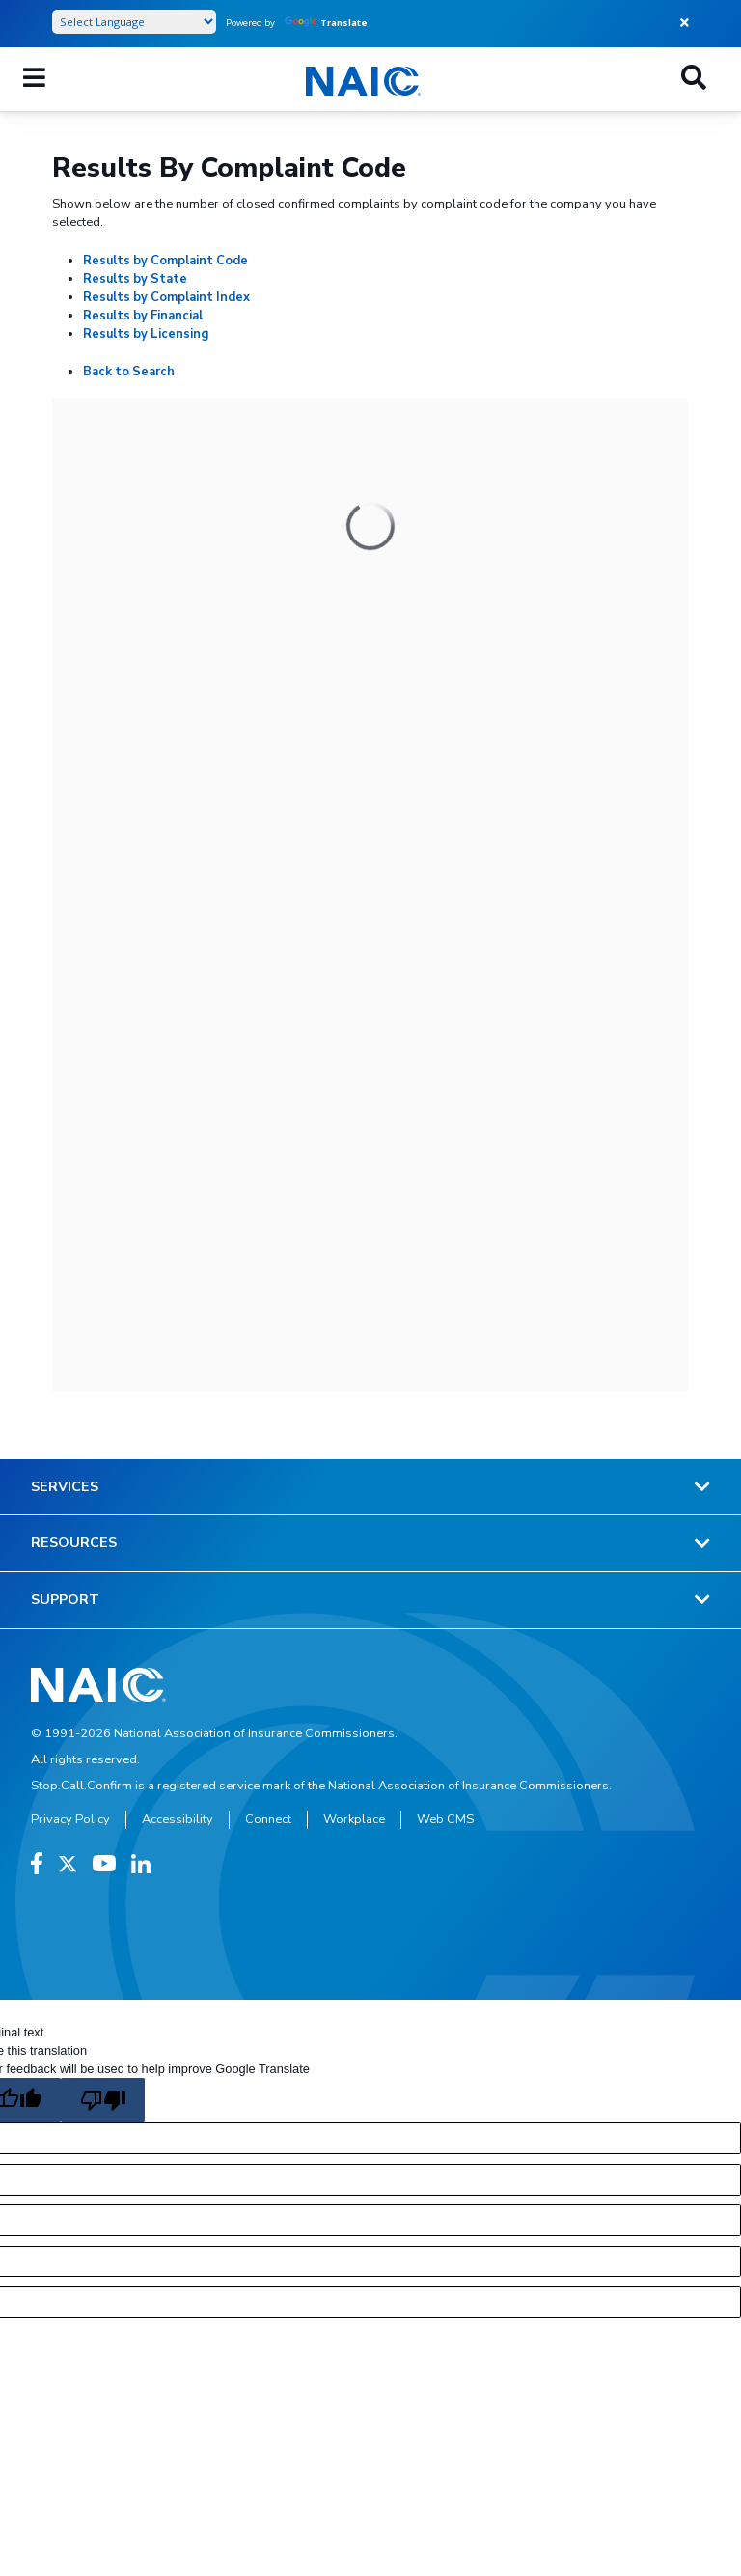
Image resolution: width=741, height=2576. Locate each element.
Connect (268, 1819)
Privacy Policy (70, 1819)
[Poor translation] (102, 2100)
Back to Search (129, 371)
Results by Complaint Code (165, 260)
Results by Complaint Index (166, 297)
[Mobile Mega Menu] (34, 79)
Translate (326, 22)
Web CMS (445, 1819)
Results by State (135, 279)
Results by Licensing (145, 334)
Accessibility (177, 1819)
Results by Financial (143, 315)
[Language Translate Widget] (134, 22)
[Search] (693, 79)
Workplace (354, 1819)
